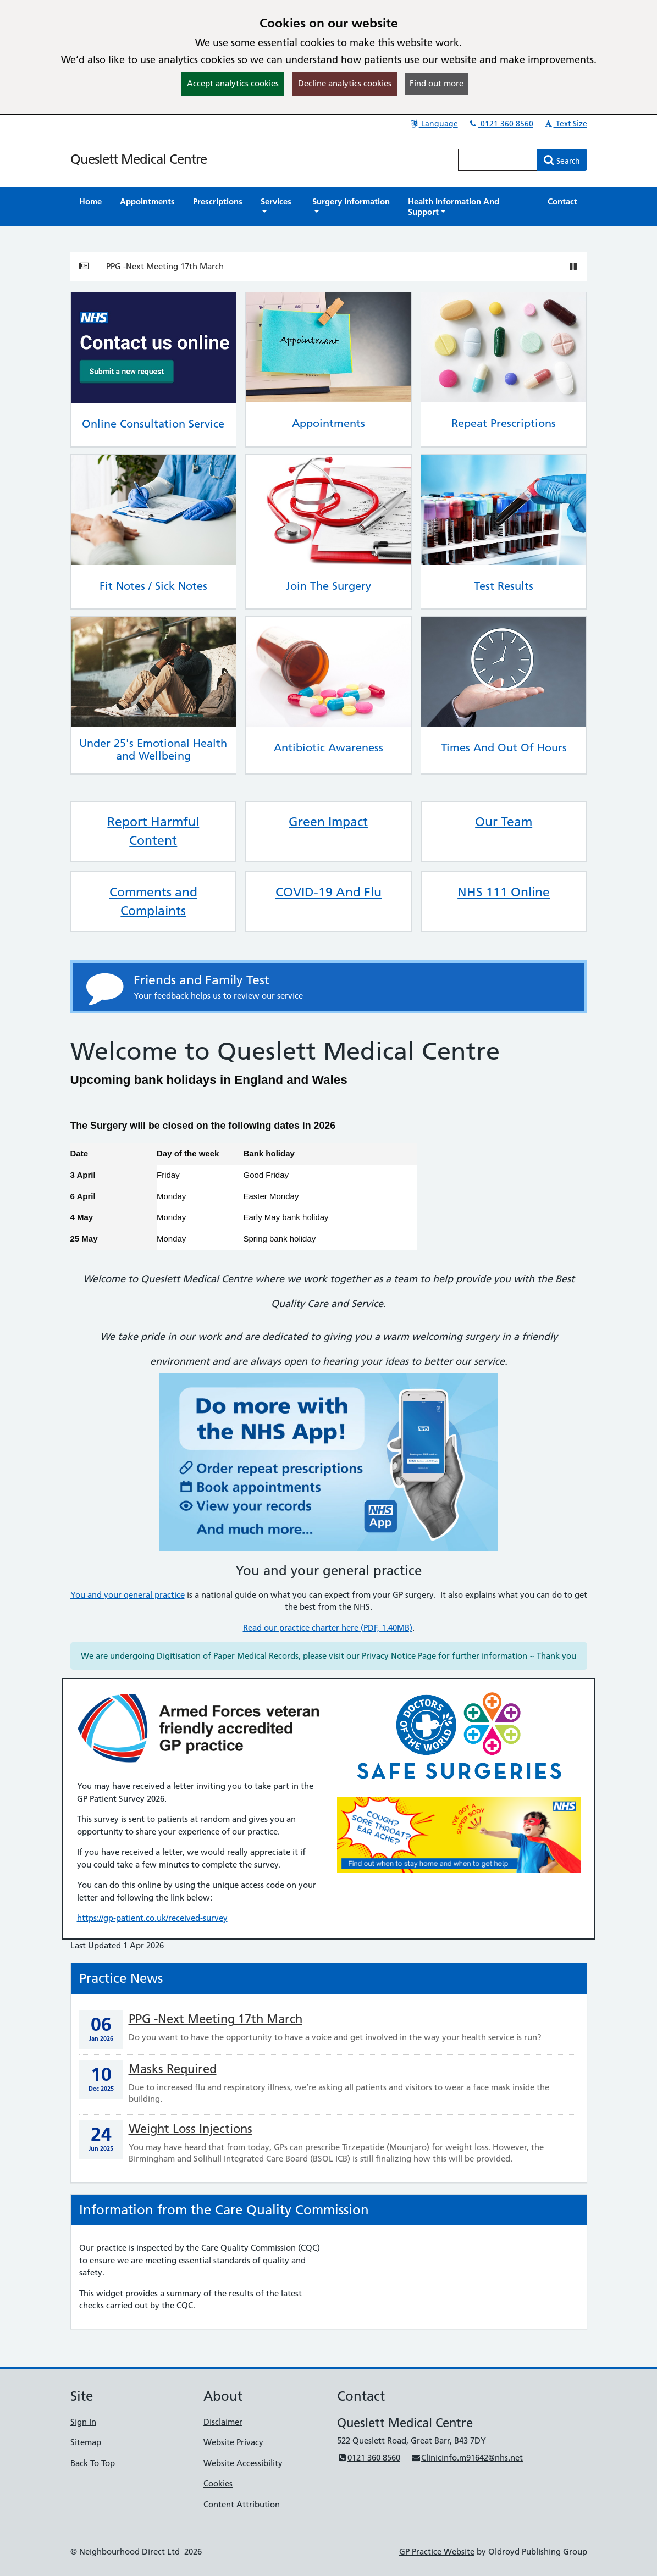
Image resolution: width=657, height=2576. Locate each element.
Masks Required (173, 2069)
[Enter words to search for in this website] (497, 160)
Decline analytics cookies (344, 83)
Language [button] (433, 124)
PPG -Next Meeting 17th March (165, 266)
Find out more (436, 83)
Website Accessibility (243, 2463)
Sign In (83, 2422)
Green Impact (328, 821)
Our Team (503, 821)
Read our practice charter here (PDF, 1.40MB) (327, 1627)
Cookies (218, 2483)
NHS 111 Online (503, 892)
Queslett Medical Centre (138, 159)
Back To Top (92, 2463)
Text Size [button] (565, 124)
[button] (277, 206)
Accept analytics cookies (233, 83)
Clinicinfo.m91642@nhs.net (467, 2457)
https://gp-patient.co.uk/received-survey (152, 1918)
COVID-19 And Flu (328, 892)
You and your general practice (127, 1594)
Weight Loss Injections (190, 2128)
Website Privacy (233, 2442)
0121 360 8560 (500, 124)
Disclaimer (222, 2422)
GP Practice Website (436, 2551)
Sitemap (85, 2442)
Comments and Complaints (153, 901)
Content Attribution (241, 2504)
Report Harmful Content (153, 831)
